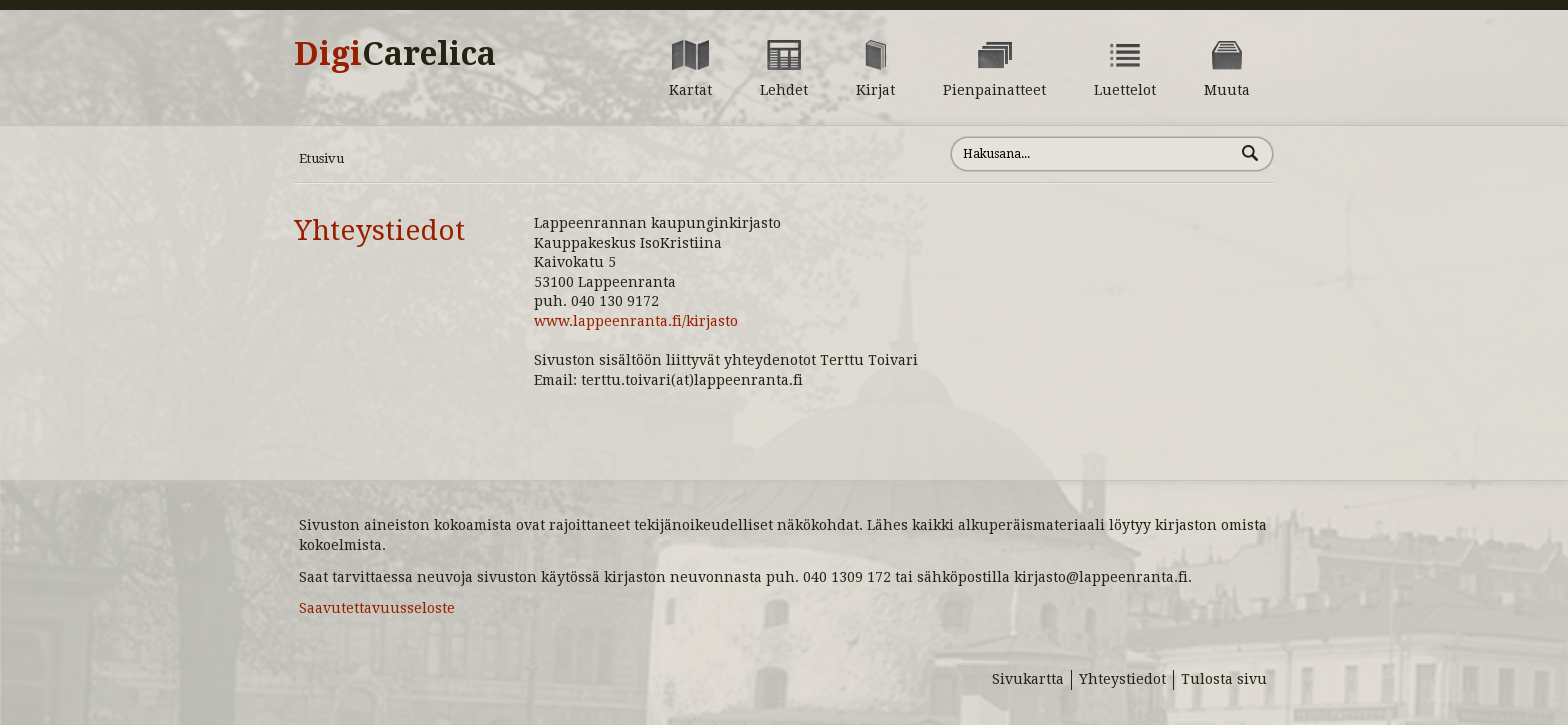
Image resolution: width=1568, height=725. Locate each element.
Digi (395, 54)
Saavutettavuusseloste (377, 608)
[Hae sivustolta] (1092, 154)
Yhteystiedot (379, 230)
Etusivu (321, 158)
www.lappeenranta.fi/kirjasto (636, 321)
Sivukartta (1028, 679)
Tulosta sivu (1224, 679)
